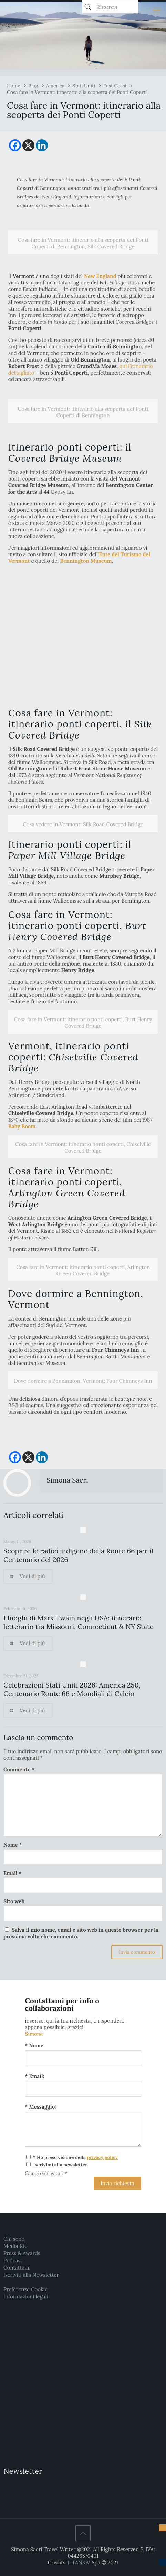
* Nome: (34, 2045)
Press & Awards (21, 2253)
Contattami (17, 2267)
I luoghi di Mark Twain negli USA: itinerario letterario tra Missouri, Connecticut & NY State (78, 1622)
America (55, 86)
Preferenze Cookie (25, 2289)
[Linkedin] (42, 145)
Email (12, 1873)
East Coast (115, 86)
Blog (33, 86)
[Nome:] (83, 2058)
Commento (19, 1769)
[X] (28, 145)
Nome (12, 1845)
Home (13, 86)
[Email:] (83, 2089)
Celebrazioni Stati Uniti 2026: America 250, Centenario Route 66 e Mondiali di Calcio (72, 1689)
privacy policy (102, 2157)
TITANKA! (78, 2562)
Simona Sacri (67, 1480)
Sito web (13, 1901)
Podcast (12, 2260)
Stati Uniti (84, 86)
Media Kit (15, 2246)
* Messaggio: (40, 2106)
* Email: (34, 2076)
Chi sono (13, 2238)
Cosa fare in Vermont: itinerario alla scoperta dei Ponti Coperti (77, 92)
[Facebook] (15, 145)
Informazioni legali (25, 2296)
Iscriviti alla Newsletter (31, 2275)
